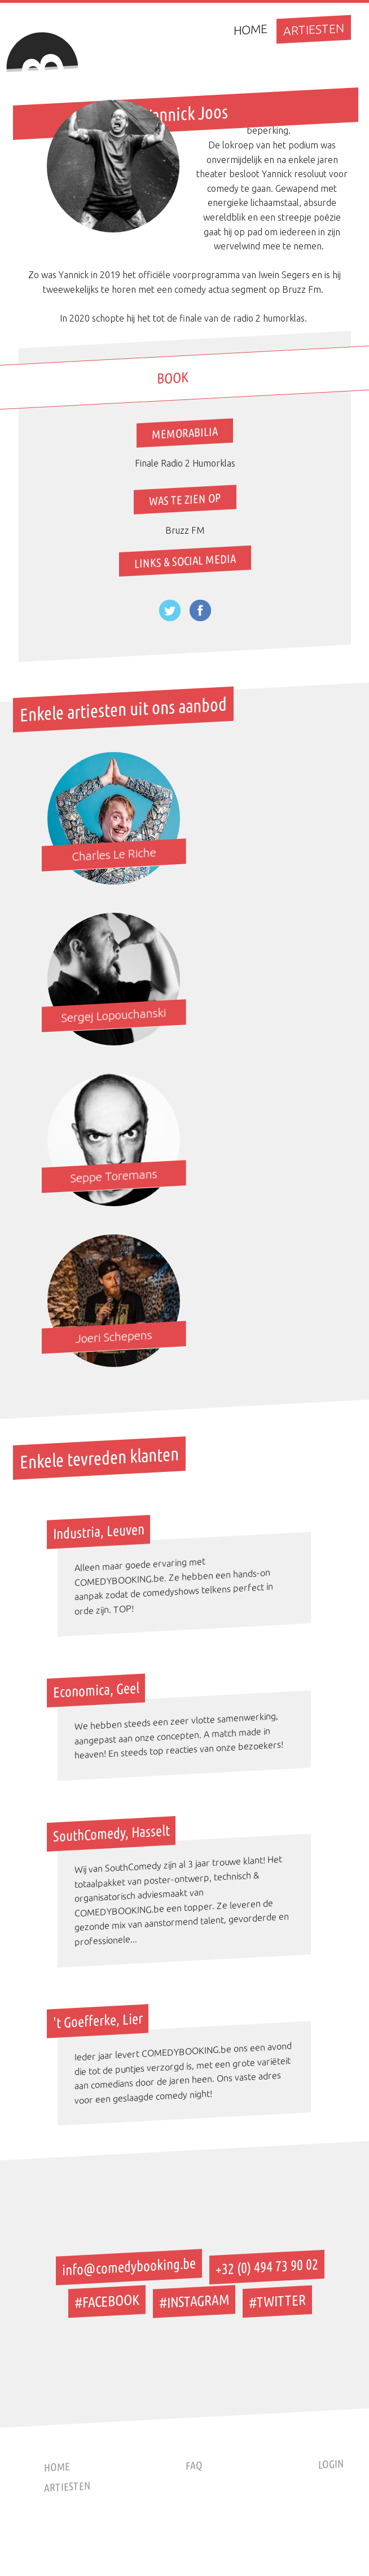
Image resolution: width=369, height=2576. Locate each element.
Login (331, 2464)
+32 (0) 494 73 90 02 (267, 2267)
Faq (194, 2466)
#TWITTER (277, 2301)
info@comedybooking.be (129, 2266)
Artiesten (313, 29)
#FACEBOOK (106, 2301)
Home (250, 29)
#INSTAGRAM (194, 2301)
